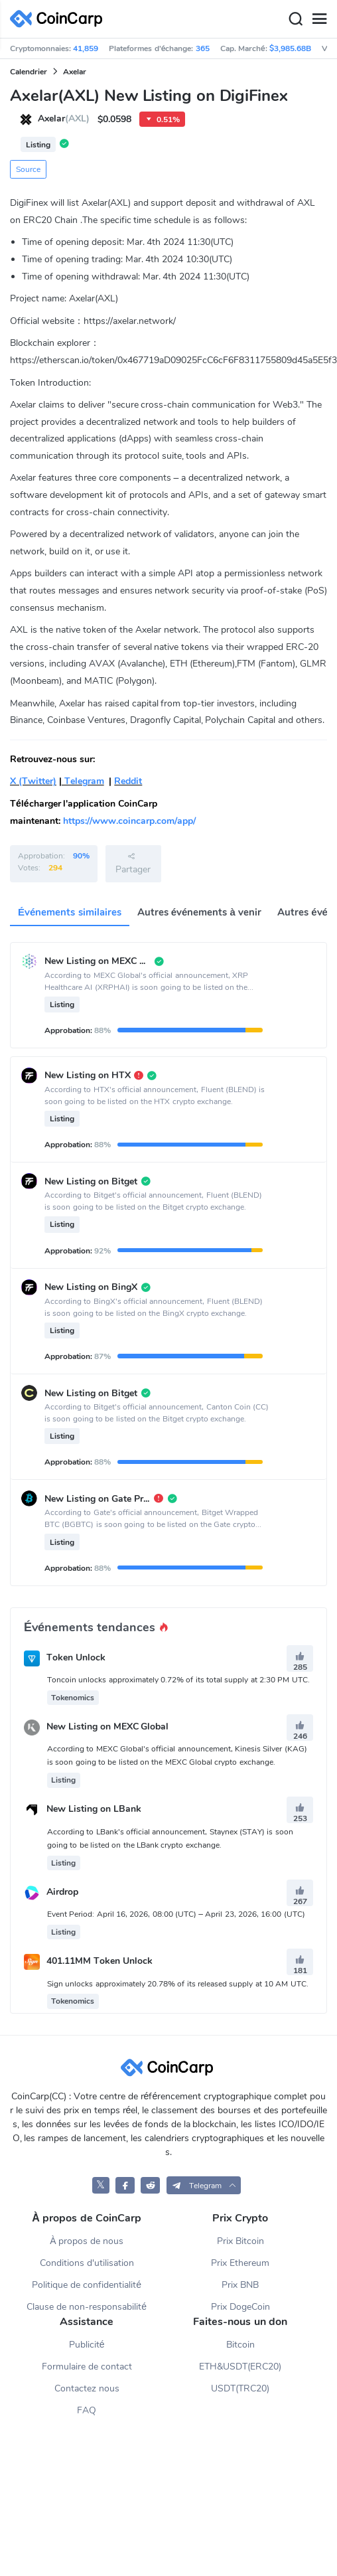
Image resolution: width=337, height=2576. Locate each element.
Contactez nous (86, 2388)
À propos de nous (86, 2241)
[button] (204, 2185)
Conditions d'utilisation (87, 2263)
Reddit (128, 781)
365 (203, 48)
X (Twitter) (33, 781)
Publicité (87, 2344)
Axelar (74, 71)
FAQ (86, 2410)
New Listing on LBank (93, 1809)
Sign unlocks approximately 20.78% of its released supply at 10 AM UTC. (177, 1983)
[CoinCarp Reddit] (150, 2185)
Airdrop (62, 1892)
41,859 (85, 48)
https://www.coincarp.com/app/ (129, 821)
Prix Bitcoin (240, 2241)
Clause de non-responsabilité (87, 2306)
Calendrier (28, 71)
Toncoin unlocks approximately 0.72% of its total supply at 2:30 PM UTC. (178, 1679)
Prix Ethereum (240, 2263)
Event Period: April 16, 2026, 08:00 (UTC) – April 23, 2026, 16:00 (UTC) (176, 1914)
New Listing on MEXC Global (107, 1726)
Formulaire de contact (87, 2366)
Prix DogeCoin (240, 2306)
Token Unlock (75, 1657)
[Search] (295, 19)
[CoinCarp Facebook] (125, 2185)
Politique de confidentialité (86, 2285)
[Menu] (319, 19)
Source (28, 169)
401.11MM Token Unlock (99, 1961)
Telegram (83, 781)
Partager (133, 863)
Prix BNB (240, 2285)
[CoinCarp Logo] (59, 19)
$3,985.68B (290, 48)
